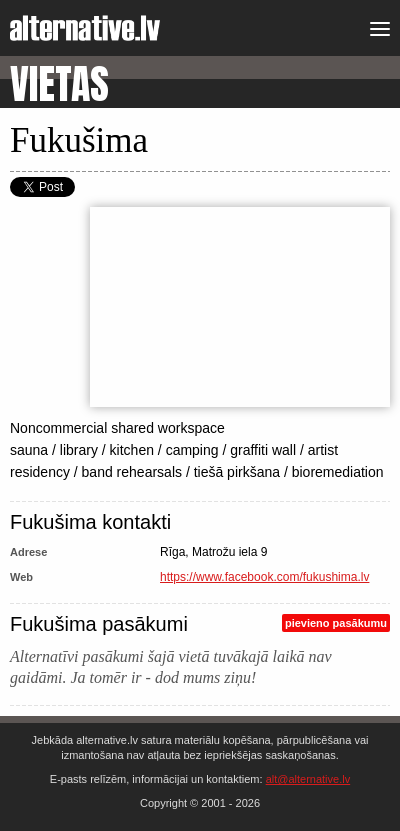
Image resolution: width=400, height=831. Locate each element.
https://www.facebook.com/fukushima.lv (264, 577)
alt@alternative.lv (308, 779)
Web (21, 577)
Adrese (28, 552)
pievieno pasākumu (336, 623)
